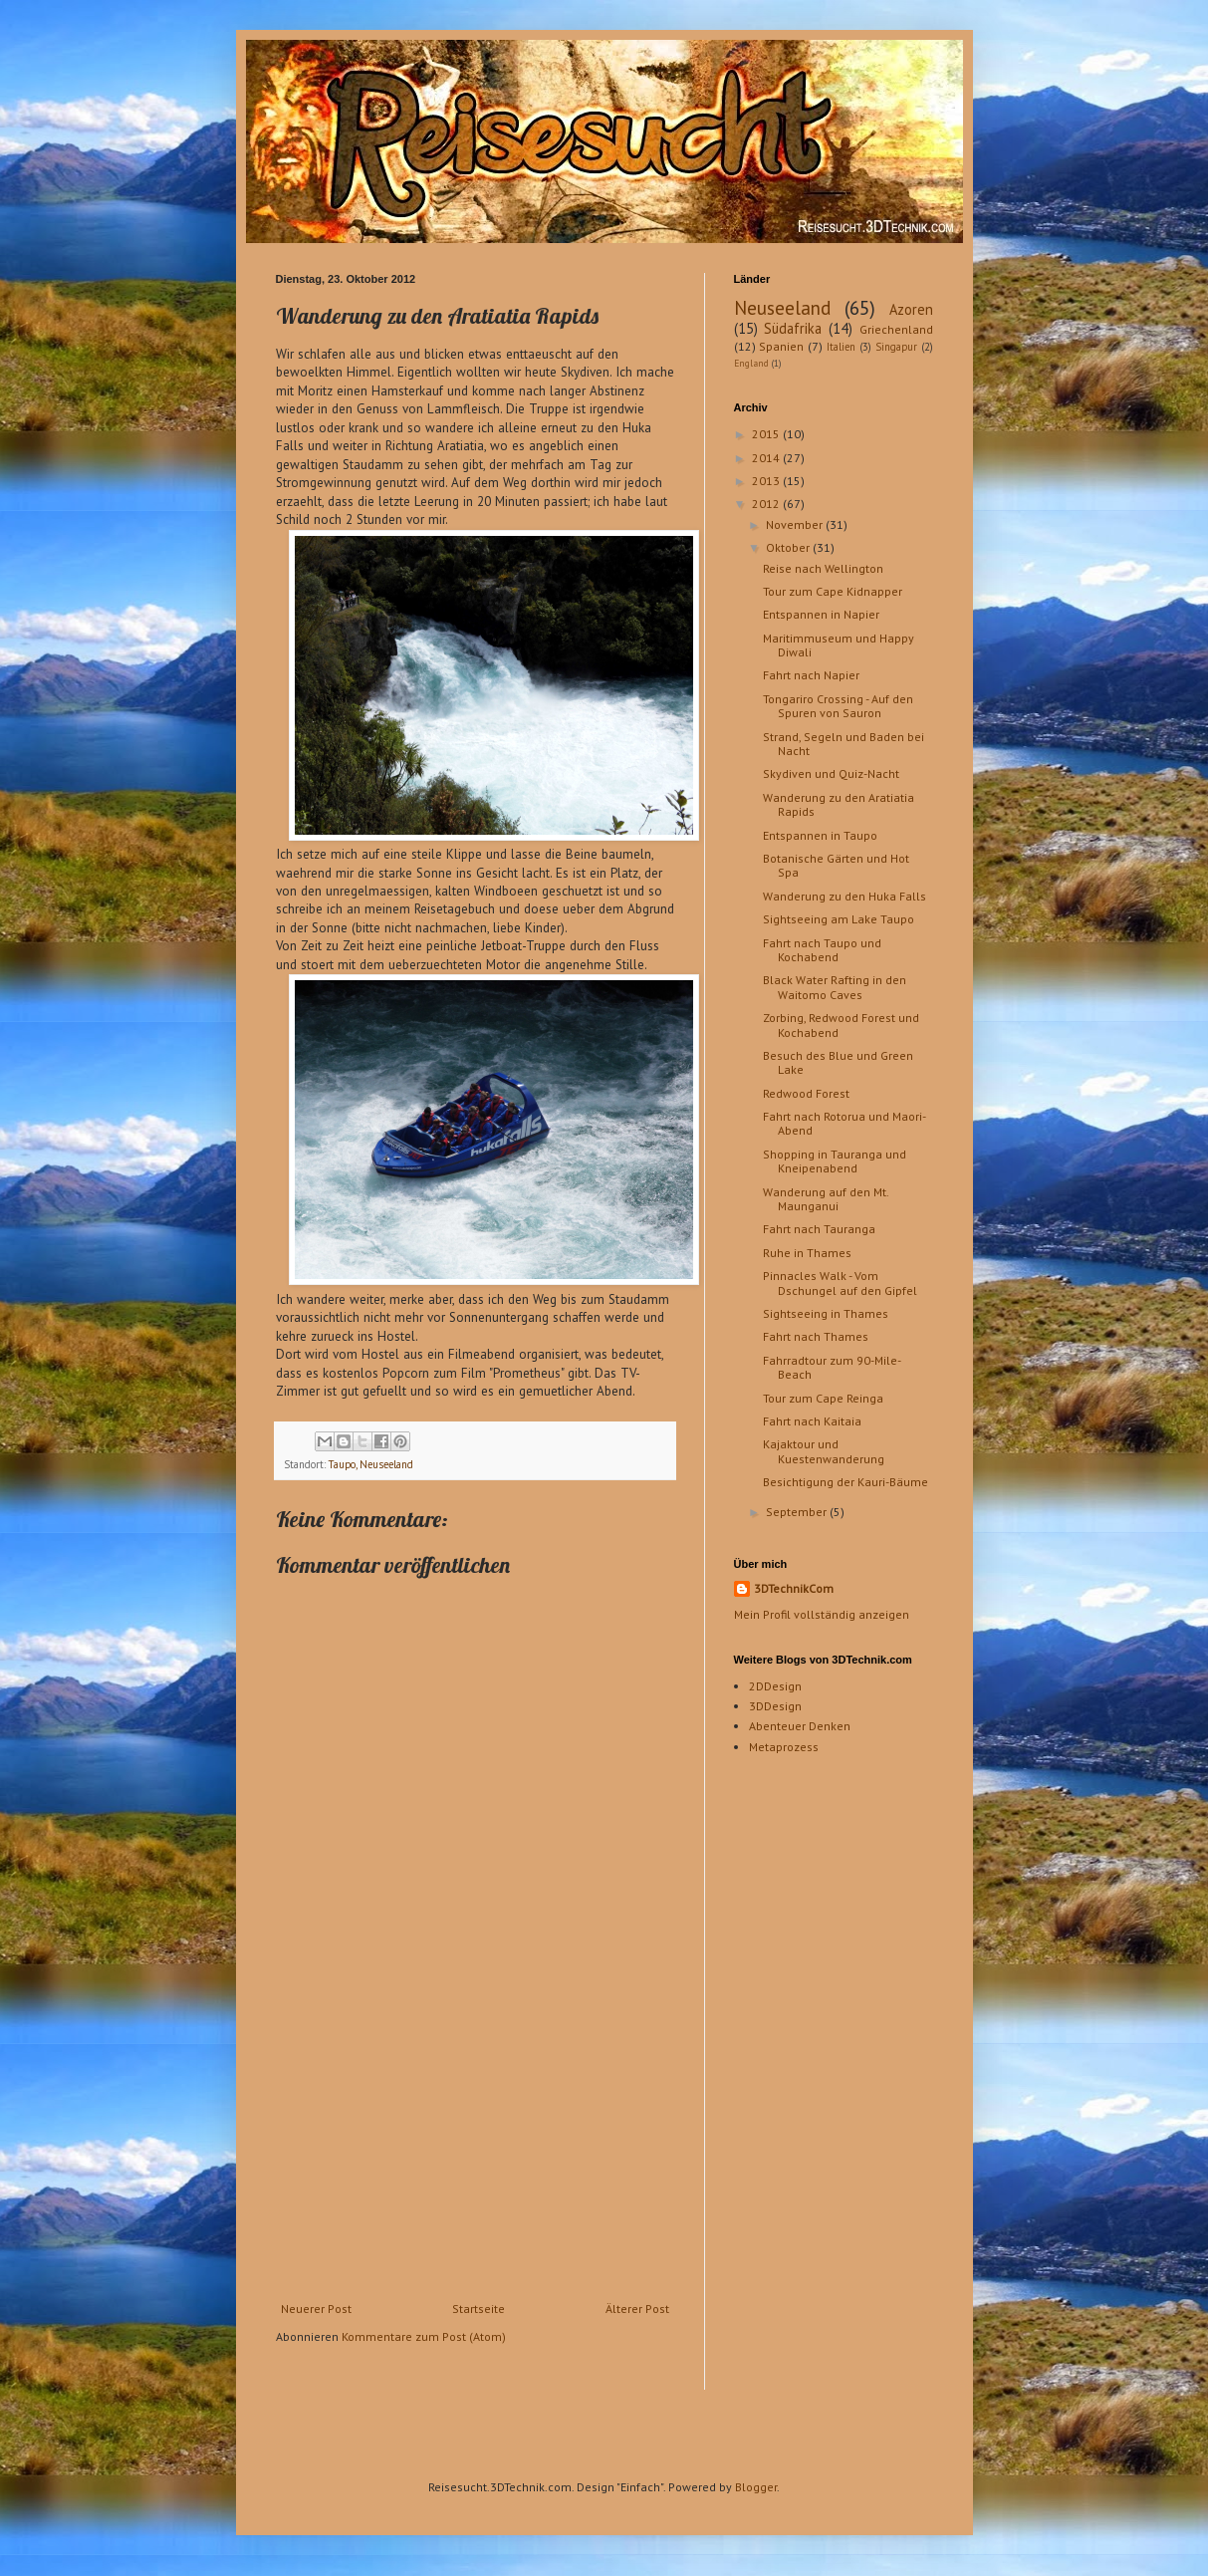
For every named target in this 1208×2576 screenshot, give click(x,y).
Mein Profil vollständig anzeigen (821, 1614)
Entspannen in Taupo (820, 835)
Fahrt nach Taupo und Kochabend (822, 949)
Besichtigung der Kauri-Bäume (845, 1481)
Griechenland (896, 329)
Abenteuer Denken (799, 1725)
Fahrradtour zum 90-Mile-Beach (832, 1367)
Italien (841, 347)
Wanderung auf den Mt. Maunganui (825, 1198)
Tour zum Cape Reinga (823, 1398)
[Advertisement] (475, 2152)
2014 (767, 457)
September (798, 1511)
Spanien (781, 346)
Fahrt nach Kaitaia (812, 1421)
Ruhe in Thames (807, 1252)
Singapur (896, 347)
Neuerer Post (316, 2308)
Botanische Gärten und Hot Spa (836, 865)
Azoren (911, 309)
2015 (767, 433)
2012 (767, 503)
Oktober (789, 547)
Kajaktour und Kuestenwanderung (823, 1450)
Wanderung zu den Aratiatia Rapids (838, 804)
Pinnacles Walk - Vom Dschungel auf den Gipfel (840, 1282)
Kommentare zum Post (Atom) (424, 2336)
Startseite (478, 2308)
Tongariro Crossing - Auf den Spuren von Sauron (838, 705)
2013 (767, 480)
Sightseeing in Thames (825, 1313)
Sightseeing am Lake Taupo (838, 918)
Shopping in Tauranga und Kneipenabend (834, 1161)
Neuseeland (782, 307)
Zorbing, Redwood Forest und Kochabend (841, 1024)
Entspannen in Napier (821, 614)
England (751, 363)
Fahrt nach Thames (815, 1336)
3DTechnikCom (794, 1588)
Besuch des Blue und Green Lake (838, 1062)
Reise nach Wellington (823, 568)
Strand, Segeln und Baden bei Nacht (843, 743)
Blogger (756, 2486)
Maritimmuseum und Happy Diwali (838, 645)
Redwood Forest (806, 1093)
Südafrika (793, 328)
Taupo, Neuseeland (371, 1464)
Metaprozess (784, 1746)
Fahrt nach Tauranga (819, 1228)
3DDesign (775, 1705)
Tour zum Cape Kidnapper (832, 591)
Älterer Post (637, 2308)
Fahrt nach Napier (811, 674)
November (796, 524)
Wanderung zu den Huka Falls (844, 896)
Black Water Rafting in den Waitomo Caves (834, 986)
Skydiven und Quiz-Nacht (831, 773)
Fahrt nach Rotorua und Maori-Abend (844, 1123)
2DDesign (775, 1685)
